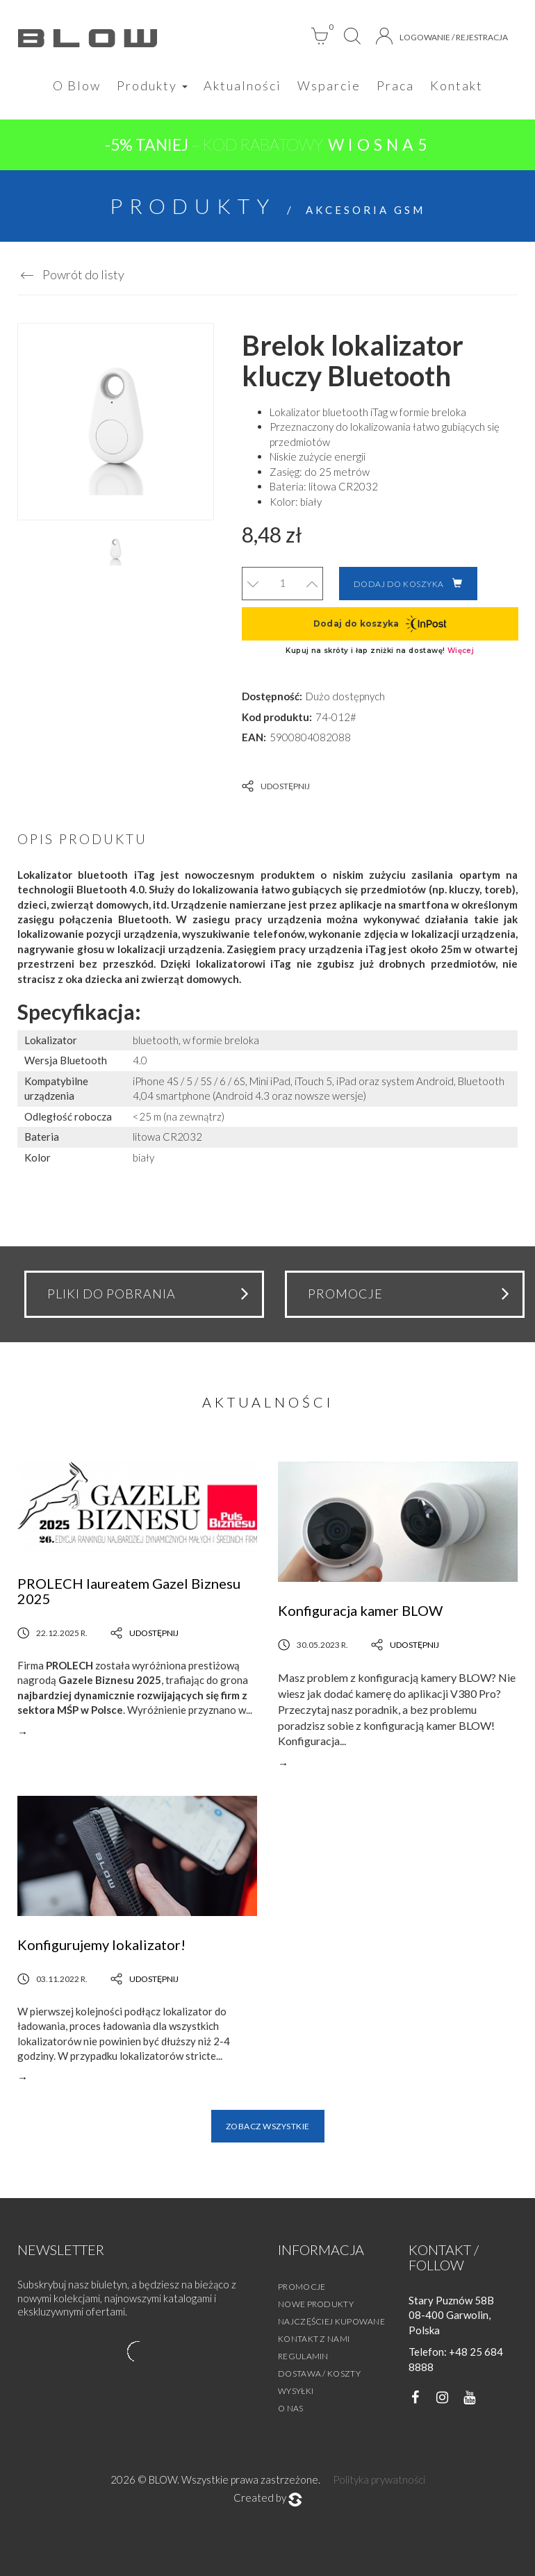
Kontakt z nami (313, 2339)
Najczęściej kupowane (331, 2321)
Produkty (152, 85)
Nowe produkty (316, 2304)
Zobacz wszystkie (268, 2126)
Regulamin (303, 2356)
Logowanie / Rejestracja (442, 36)
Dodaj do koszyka (408, 583)
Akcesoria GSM (365, 210)
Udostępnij (276, 786)
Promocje (301, 2286)
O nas (291, 2408)
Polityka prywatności (379, 2479)
